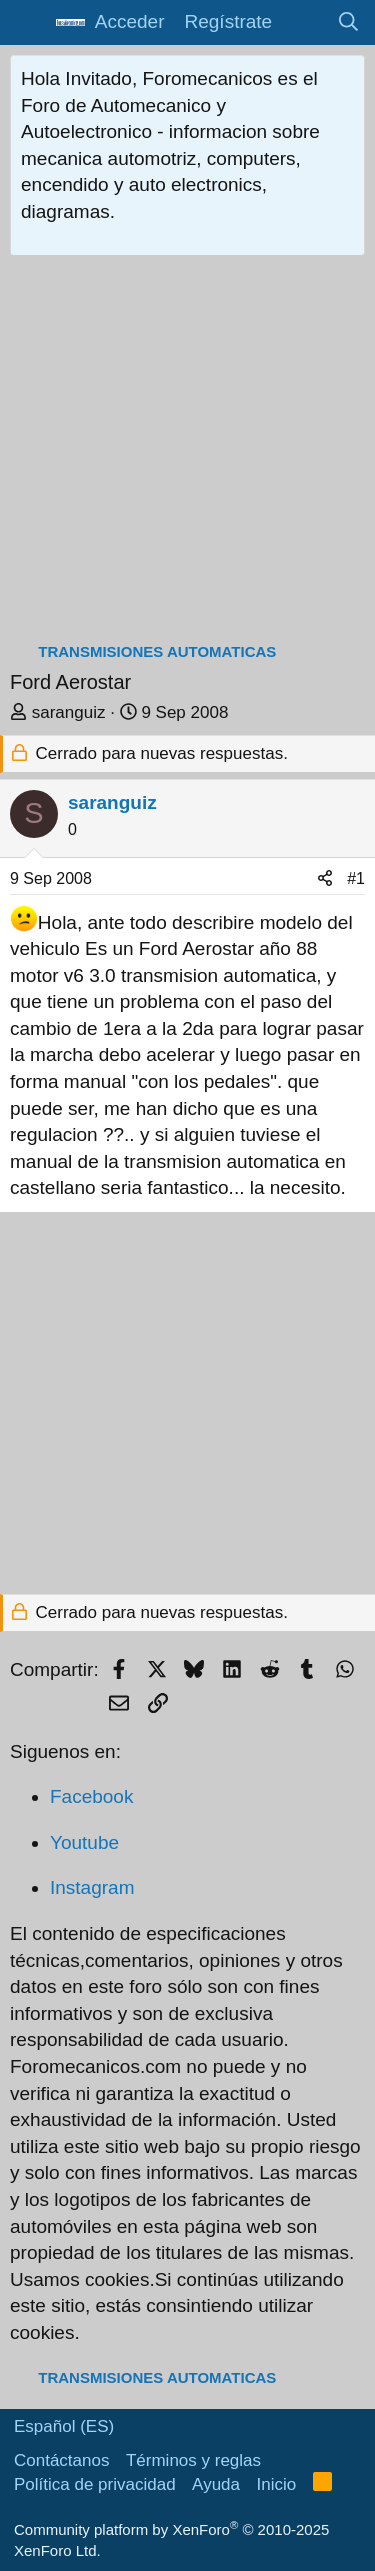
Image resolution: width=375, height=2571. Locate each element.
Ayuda (216, 2484)
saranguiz (69, 712)
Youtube (84, 1842)
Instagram (92, 1887)
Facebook (91, 1796)
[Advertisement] (187, 453)
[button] (27, 22)
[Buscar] (349, 22)
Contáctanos (61, 2460)
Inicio (277, 2484)
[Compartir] (325, 879)
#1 (356, 878)
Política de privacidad (95, 2484)
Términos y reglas (193, 2460)
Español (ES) (64, 2426)
